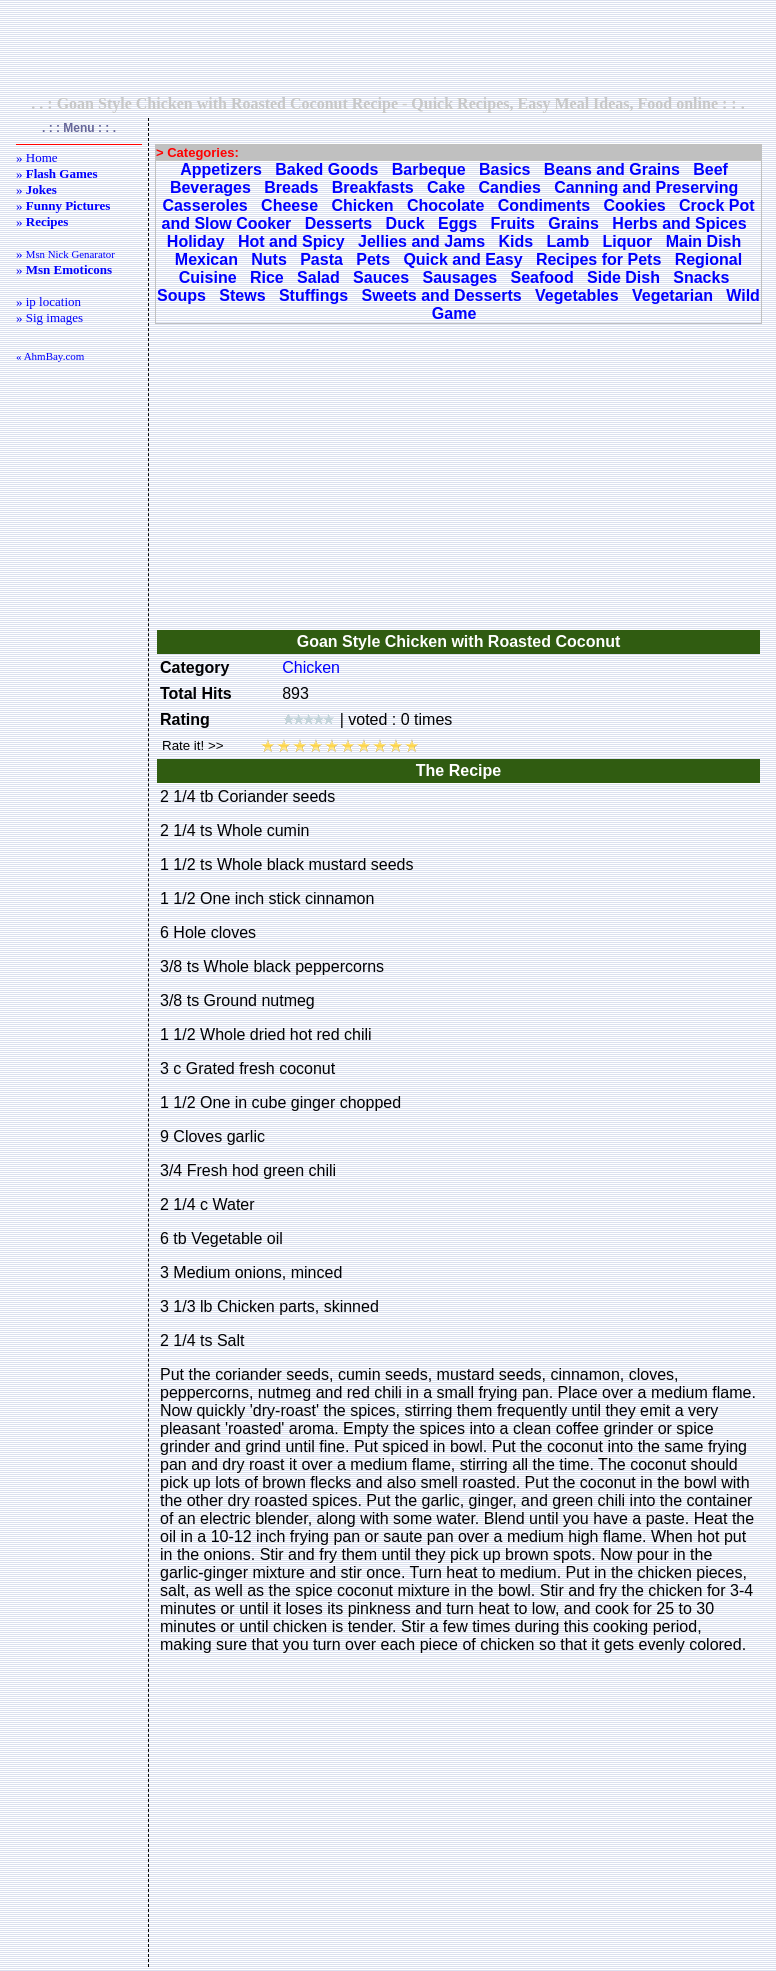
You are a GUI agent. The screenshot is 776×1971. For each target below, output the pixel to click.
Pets (373, 259)
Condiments (544, 205)
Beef (710, 169)
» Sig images (49, 317)
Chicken (362, 205)
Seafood (542, 277)
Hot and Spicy (291, 241)
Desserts (339, 223)
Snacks (701, 277)
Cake (446, 187)
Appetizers (221, 169)
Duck (405, 223)
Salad (318, 277)
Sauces (381, 277)
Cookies (634, 205)
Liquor (628, 241)
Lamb (568, 241)
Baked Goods (326, 169)
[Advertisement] (388, 47)
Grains (573, 223)
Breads (291, 187)
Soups (181, 295)
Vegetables (577, 295)
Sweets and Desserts (442, 295)
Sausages (459, 277)
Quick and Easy (462, 259)
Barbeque (429, 169)
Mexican (206, 259)
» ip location (48, 301)
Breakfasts (373, 187)
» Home (37, 157)
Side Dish (623, 277)
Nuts (269, 259)
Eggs (457, 223)
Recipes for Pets (598, 259)
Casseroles (204, 205)
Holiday (196, 241)
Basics (505, 169)
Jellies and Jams (421, 241)
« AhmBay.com (50, 356)
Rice (267, 277)
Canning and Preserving (646, 187)
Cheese (289, 205)
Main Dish (704, 241)
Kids (516, 241)
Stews (242, 295)
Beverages (210, 187)
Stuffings (313, 295)
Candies (510, 187)
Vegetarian (672, 295)
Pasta (321, 259)
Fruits (513, 223)
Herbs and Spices (679, 223)
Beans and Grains (612, 169)
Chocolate (445, 205)
